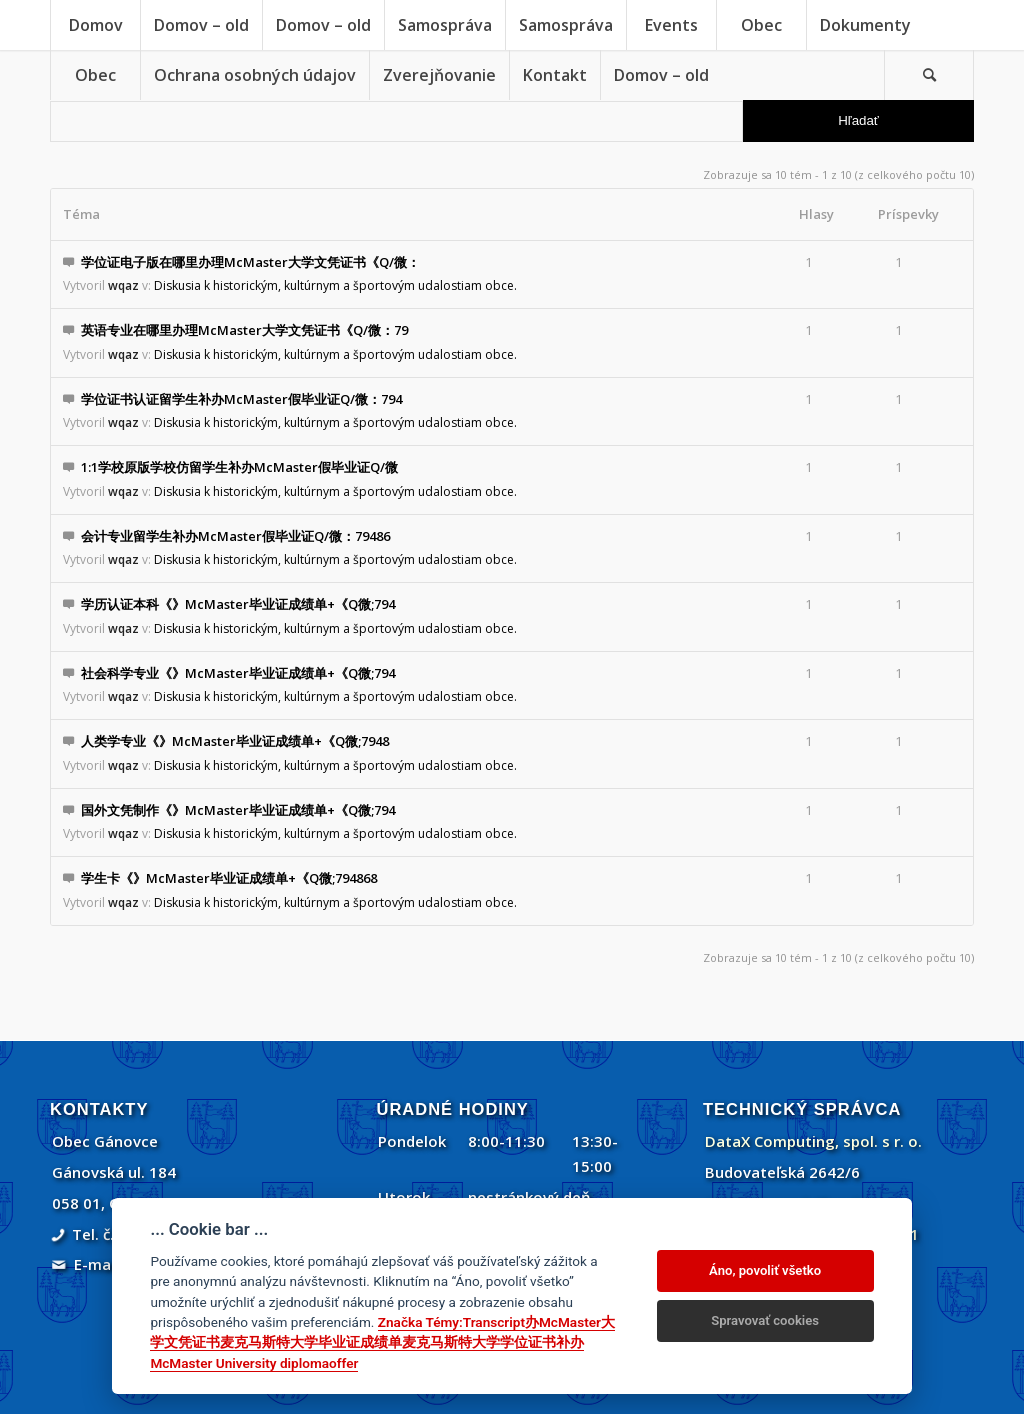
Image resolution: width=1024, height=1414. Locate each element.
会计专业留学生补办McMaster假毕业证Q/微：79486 (235, 536)
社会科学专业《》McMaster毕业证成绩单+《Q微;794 (238, 673)
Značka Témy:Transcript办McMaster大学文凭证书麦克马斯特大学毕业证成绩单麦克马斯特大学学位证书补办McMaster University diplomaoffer (382, 1342)
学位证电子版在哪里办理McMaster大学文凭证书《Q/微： (250, 262)
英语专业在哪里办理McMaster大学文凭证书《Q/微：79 (244, 330)
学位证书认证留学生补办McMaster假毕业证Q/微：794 (241, 399)
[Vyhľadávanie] (929, 75)
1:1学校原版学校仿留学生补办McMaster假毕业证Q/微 (239, 467)
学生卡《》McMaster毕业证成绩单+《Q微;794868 (229, 878)
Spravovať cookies (765, 1320)
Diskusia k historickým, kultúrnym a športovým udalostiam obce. (335, 285)
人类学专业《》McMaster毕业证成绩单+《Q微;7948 (235, 741)
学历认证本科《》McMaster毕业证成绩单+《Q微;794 (238, 604)
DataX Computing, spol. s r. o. (813, 1141)
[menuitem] (95, 25)
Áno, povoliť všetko (765, 1270)
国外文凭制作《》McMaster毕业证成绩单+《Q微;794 (238, 810)
